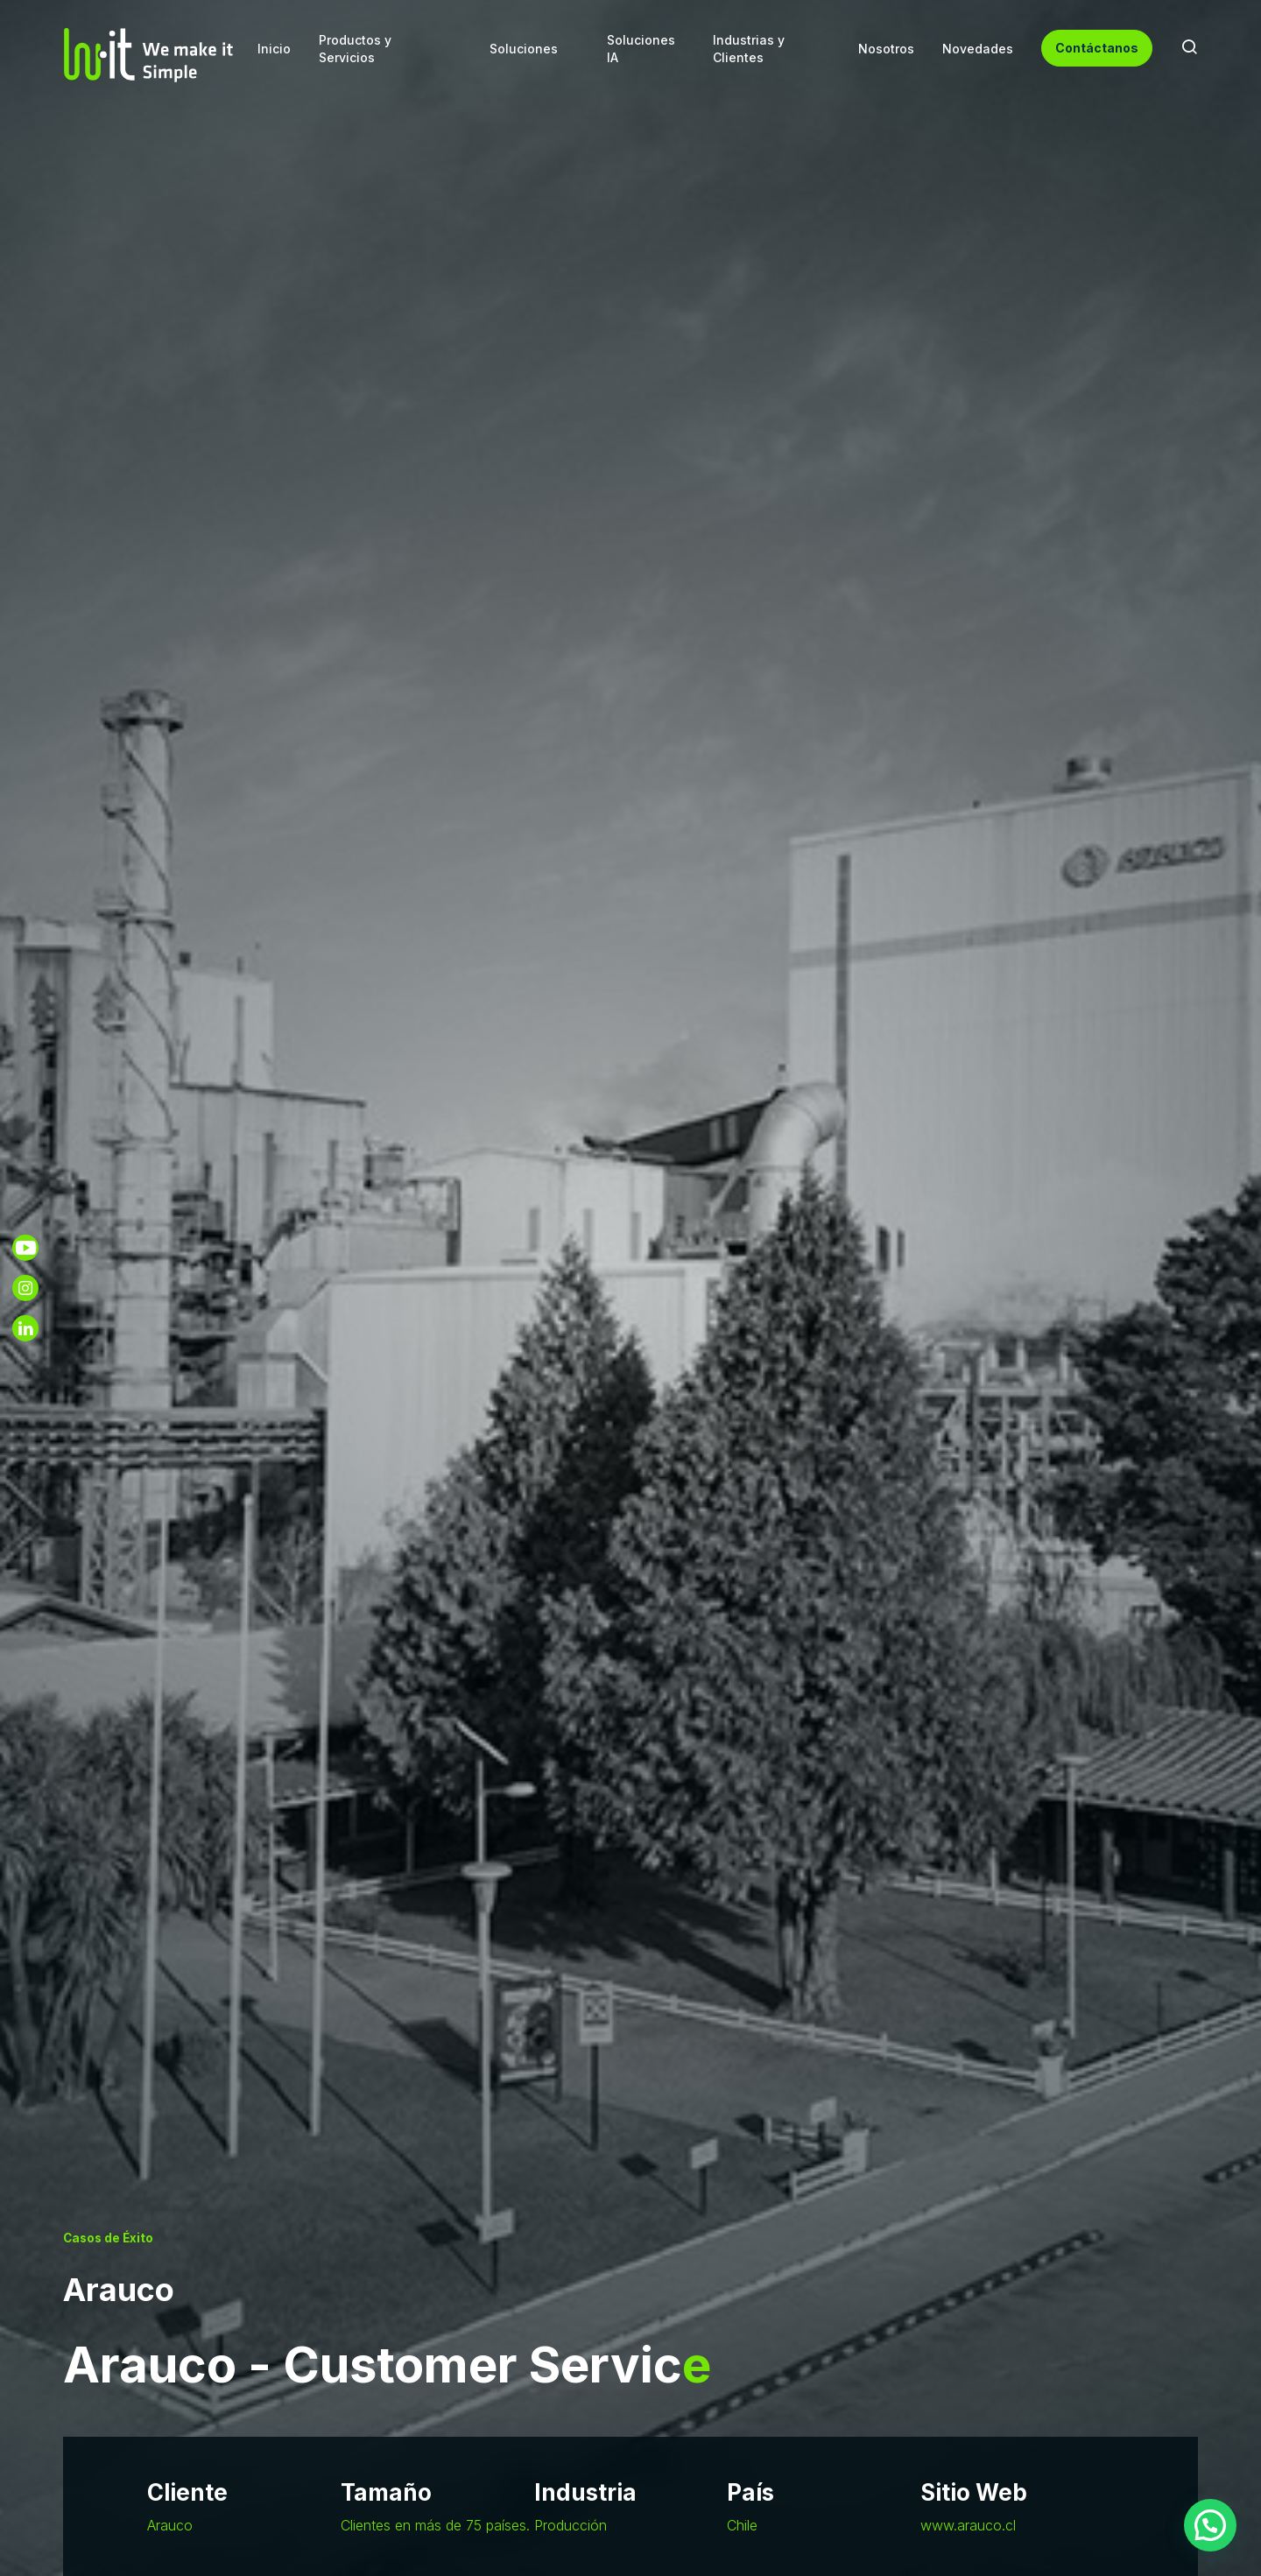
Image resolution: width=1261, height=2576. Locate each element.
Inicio (274, 48)
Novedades (977, 48)
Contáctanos (1096, 47)
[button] (1210, 2525)
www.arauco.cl (968, 2525)
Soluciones (524, 48)
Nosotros (886, 48)
